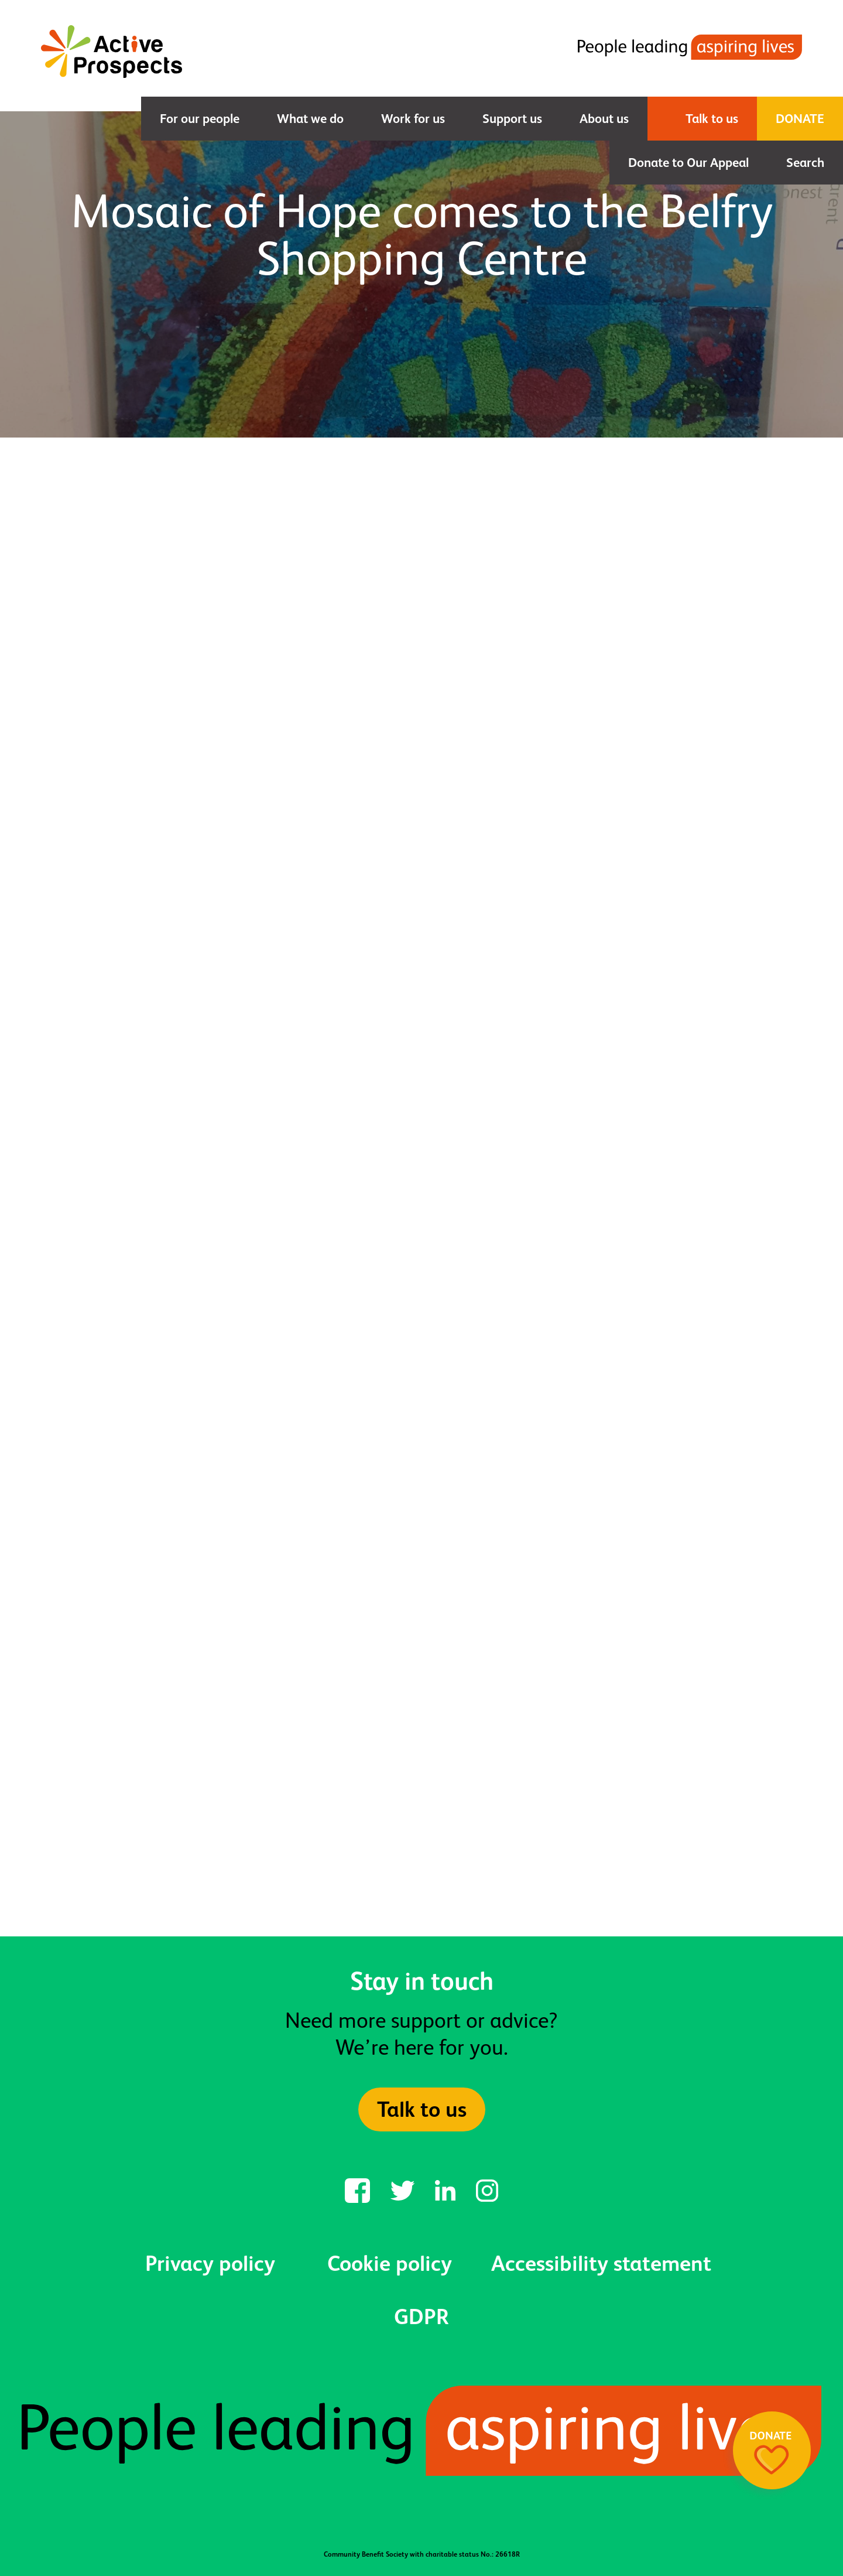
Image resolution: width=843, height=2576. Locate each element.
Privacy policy (210, 2263)
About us (604, 118)
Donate (800, 118)
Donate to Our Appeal (688, 162)
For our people (199, 118)
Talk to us (712, 118)
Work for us (413, 118)
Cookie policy (389, 2263)
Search (805, 162)
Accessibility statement (601, 2263)
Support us (512, 118)
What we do (310, 118)
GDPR (421, 2316)
